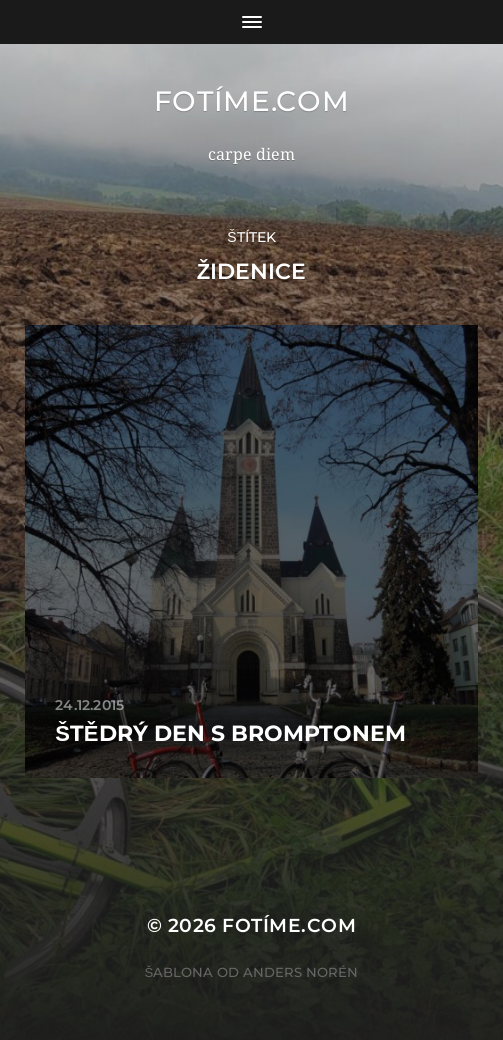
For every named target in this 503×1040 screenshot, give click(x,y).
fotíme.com (252, 101)
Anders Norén (300, 972)
